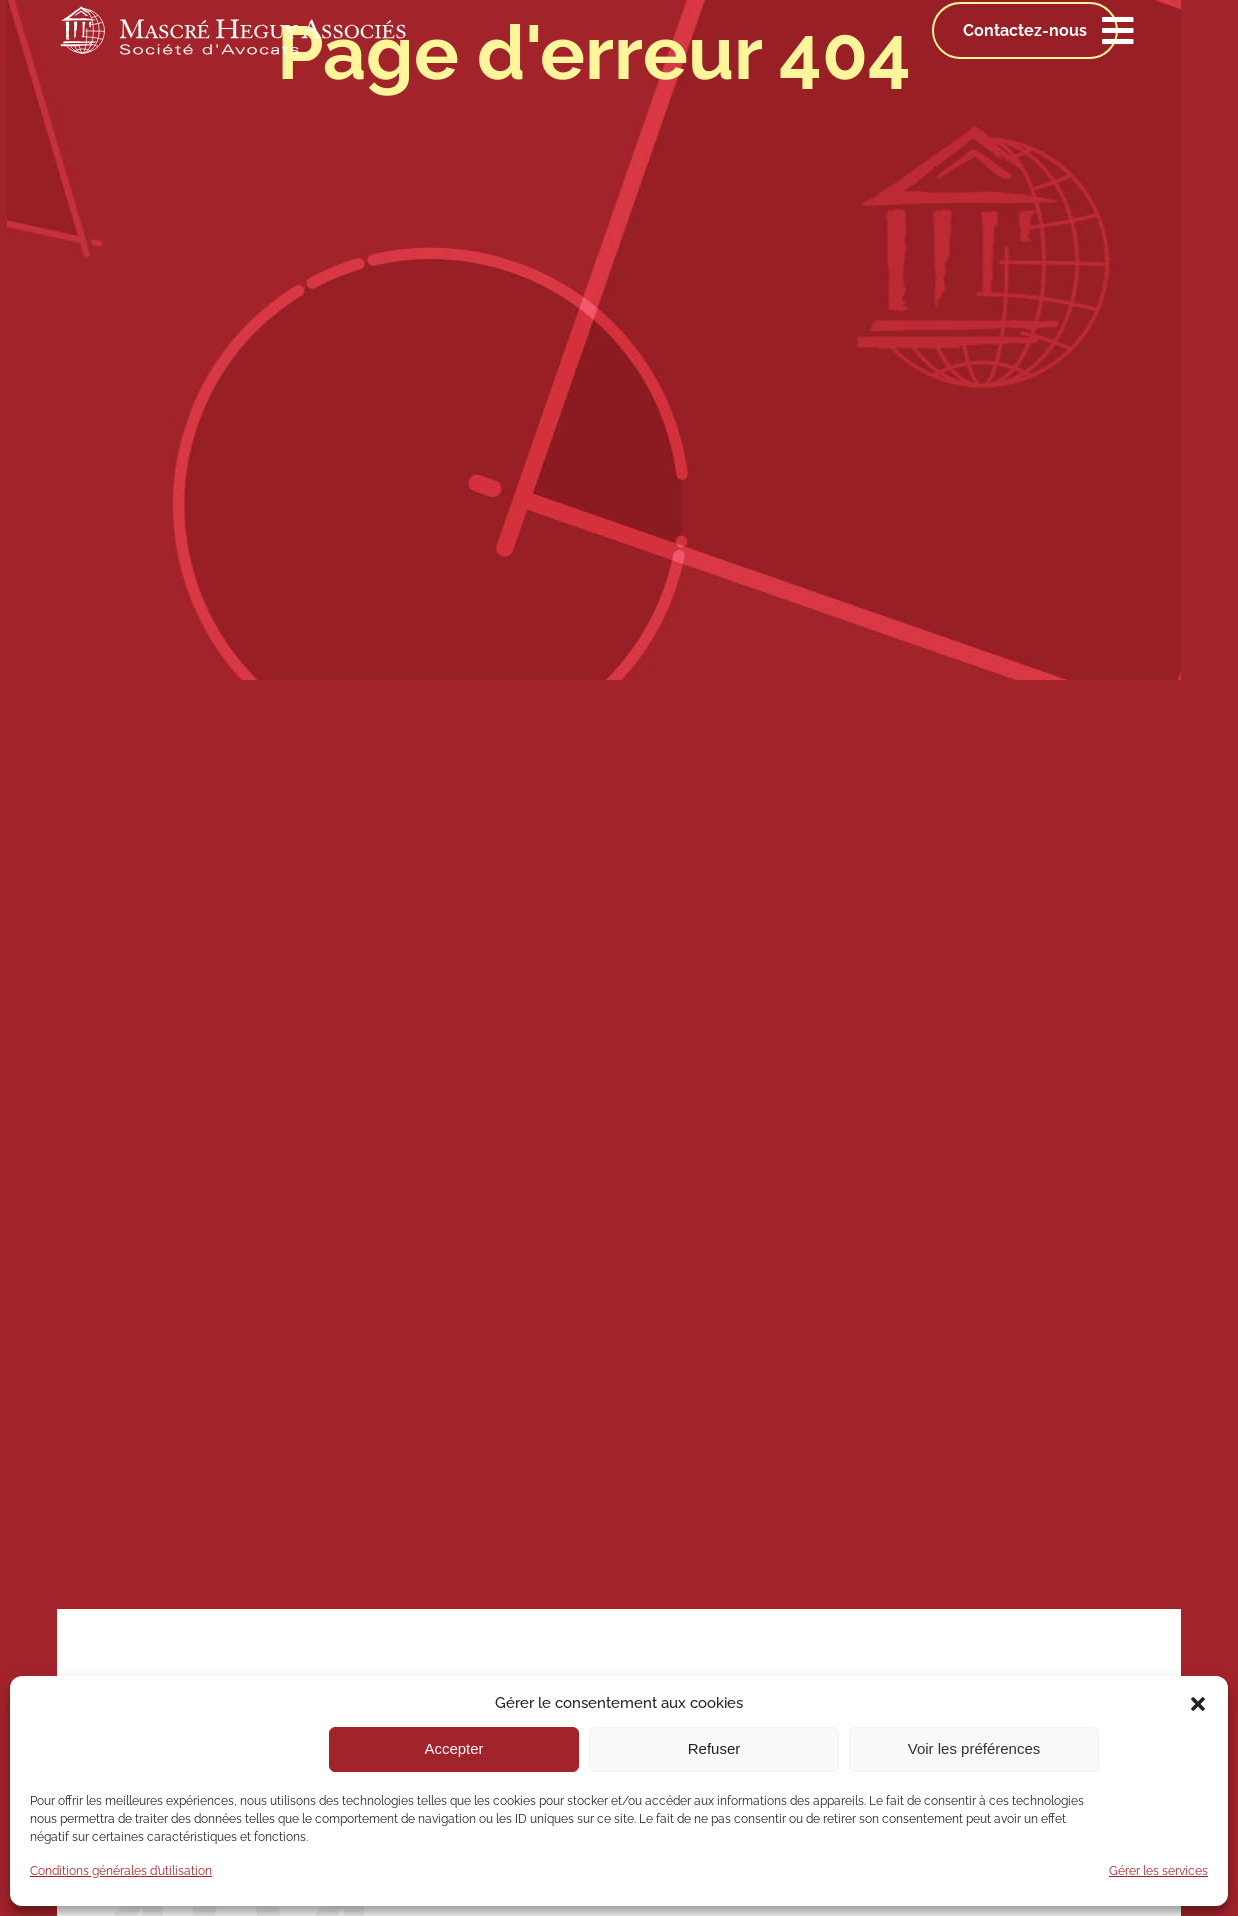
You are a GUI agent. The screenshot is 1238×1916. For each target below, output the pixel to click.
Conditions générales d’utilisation (121, 1871)
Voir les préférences (974, 1748)
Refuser (714, 1748)
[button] (1198, 1704)
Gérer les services (1158, 1871)
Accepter (453, 1748)
